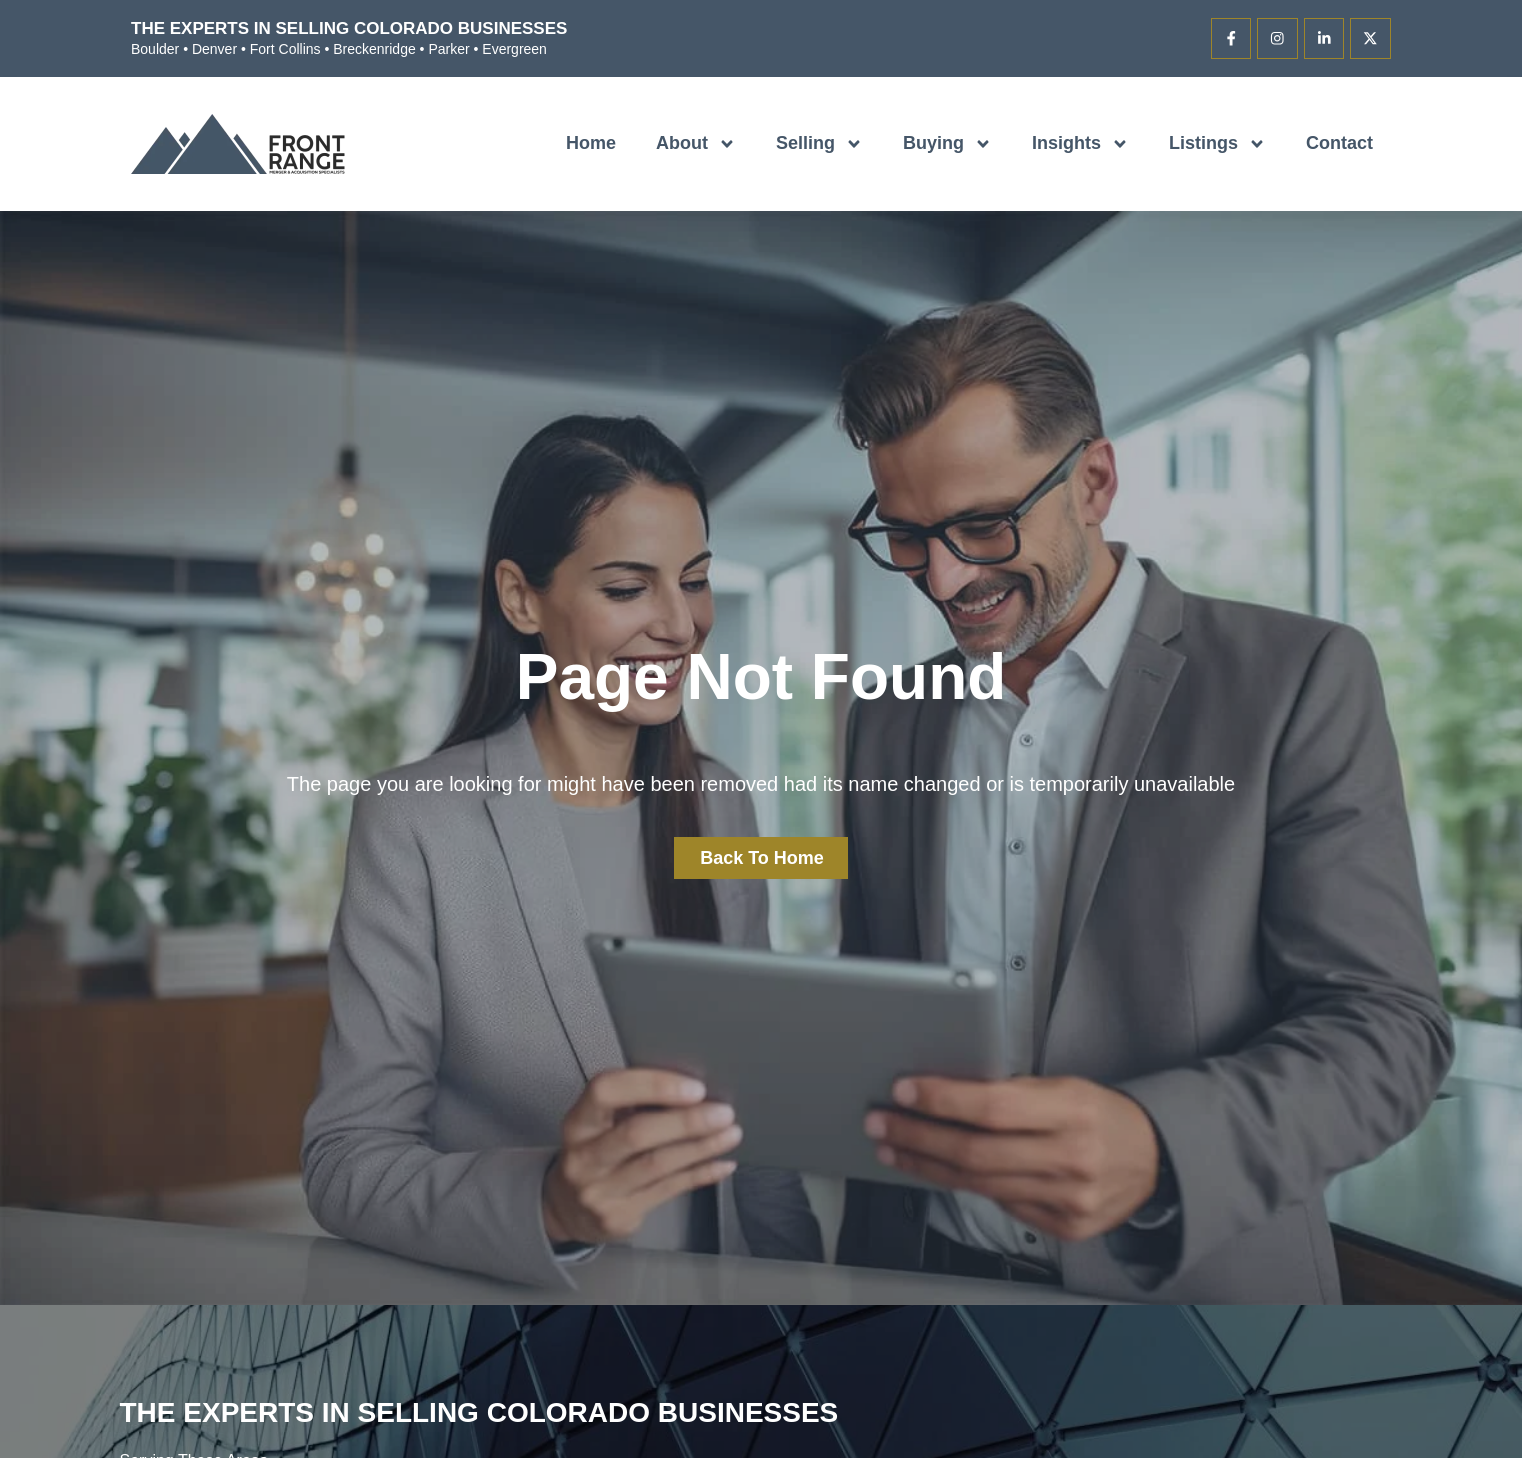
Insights (1080, 144)
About (696, 144)
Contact (1339, 143)
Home (591, 143)
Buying (947, 144)
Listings (1217, 144)
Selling (819, 144)
